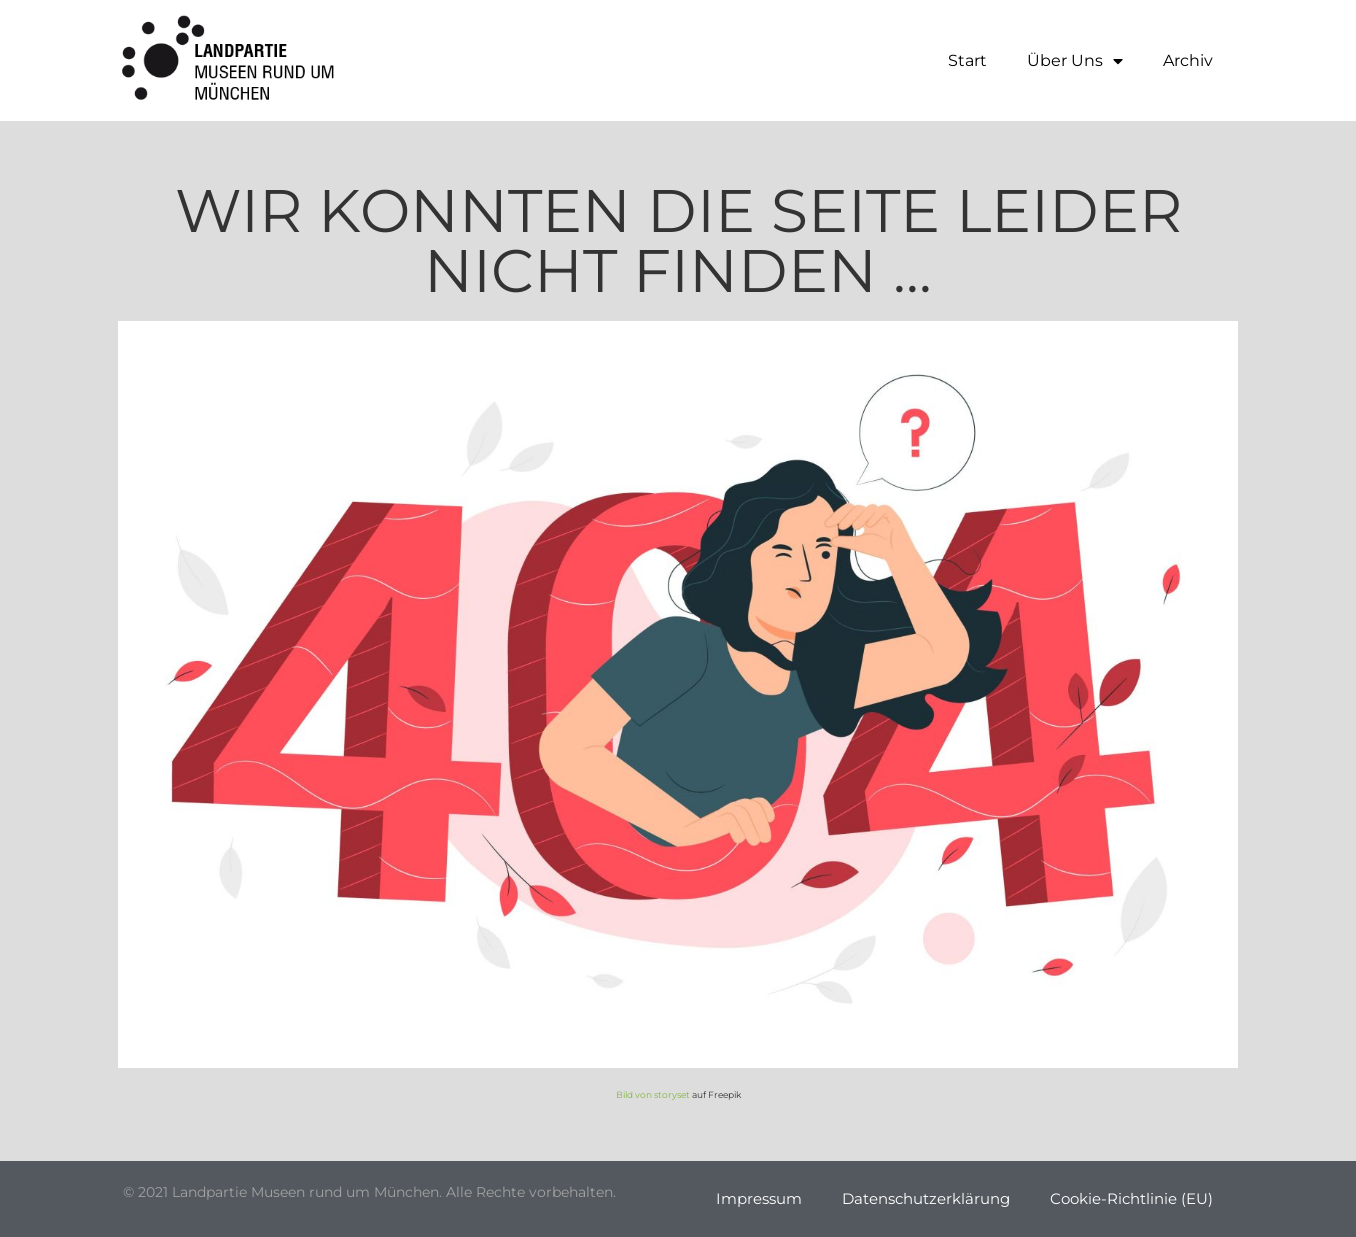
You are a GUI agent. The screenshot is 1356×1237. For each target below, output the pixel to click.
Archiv (1188, 60)
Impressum (759, 1198)
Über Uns (1075, 61)
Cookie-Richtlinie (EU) (1131, 1198)
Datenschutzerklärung (926, 1198)
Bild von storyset (653, 1094)
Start (967, 60)
